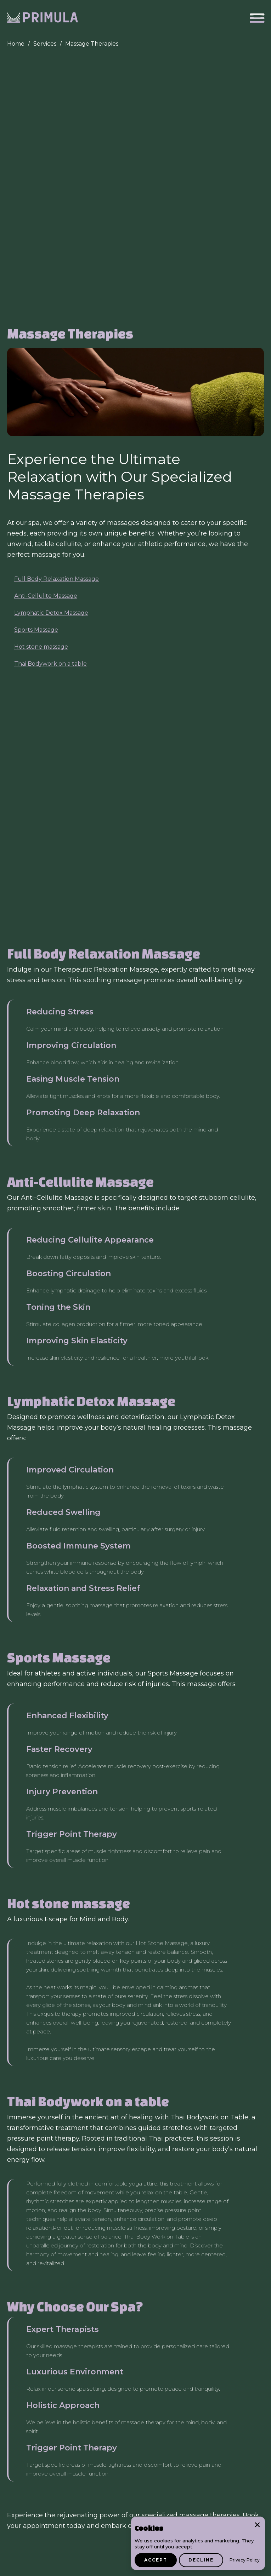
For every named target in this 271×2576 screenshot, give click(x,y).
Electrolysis (88, 2078)
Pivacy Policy (70, 2567)
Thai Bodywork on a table (50, 407)
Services (44, 43)
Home (15, 43)
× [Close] (257, 2523)
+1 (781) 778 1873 (30, 2465)
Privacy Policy (245, 2560)
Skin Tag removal (150, 2092)
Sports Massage (36, 373)
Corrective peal (193, 2106)
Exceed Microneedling (206, 2078)
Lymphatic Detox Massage (51, 356)
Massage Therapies (91, 43)
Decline (201, 2560)
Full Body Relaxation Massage (56, 322)
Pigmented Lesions (90, 2092)
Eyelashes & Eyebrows (99, 2120)
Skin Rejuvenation (34, 2120)
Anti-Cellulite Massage (45, 339)
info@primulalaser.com (40, 2475)
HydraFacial (198, 2092)
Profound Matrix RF (140, 2078)
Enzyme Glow (91, 2106)
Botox (62, 2134)
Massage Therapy (224, 2120)
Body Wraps (27, 2134)
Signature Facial (141, 2106)
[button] (257, 18)
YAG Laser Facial (32, 2092)
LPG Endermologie (165, 2120)
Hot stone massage (41, 390)
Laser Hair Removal (36, 2078)
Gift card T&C (25, 2567)
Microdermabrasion (36, 2106)
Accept (155, 2560)
